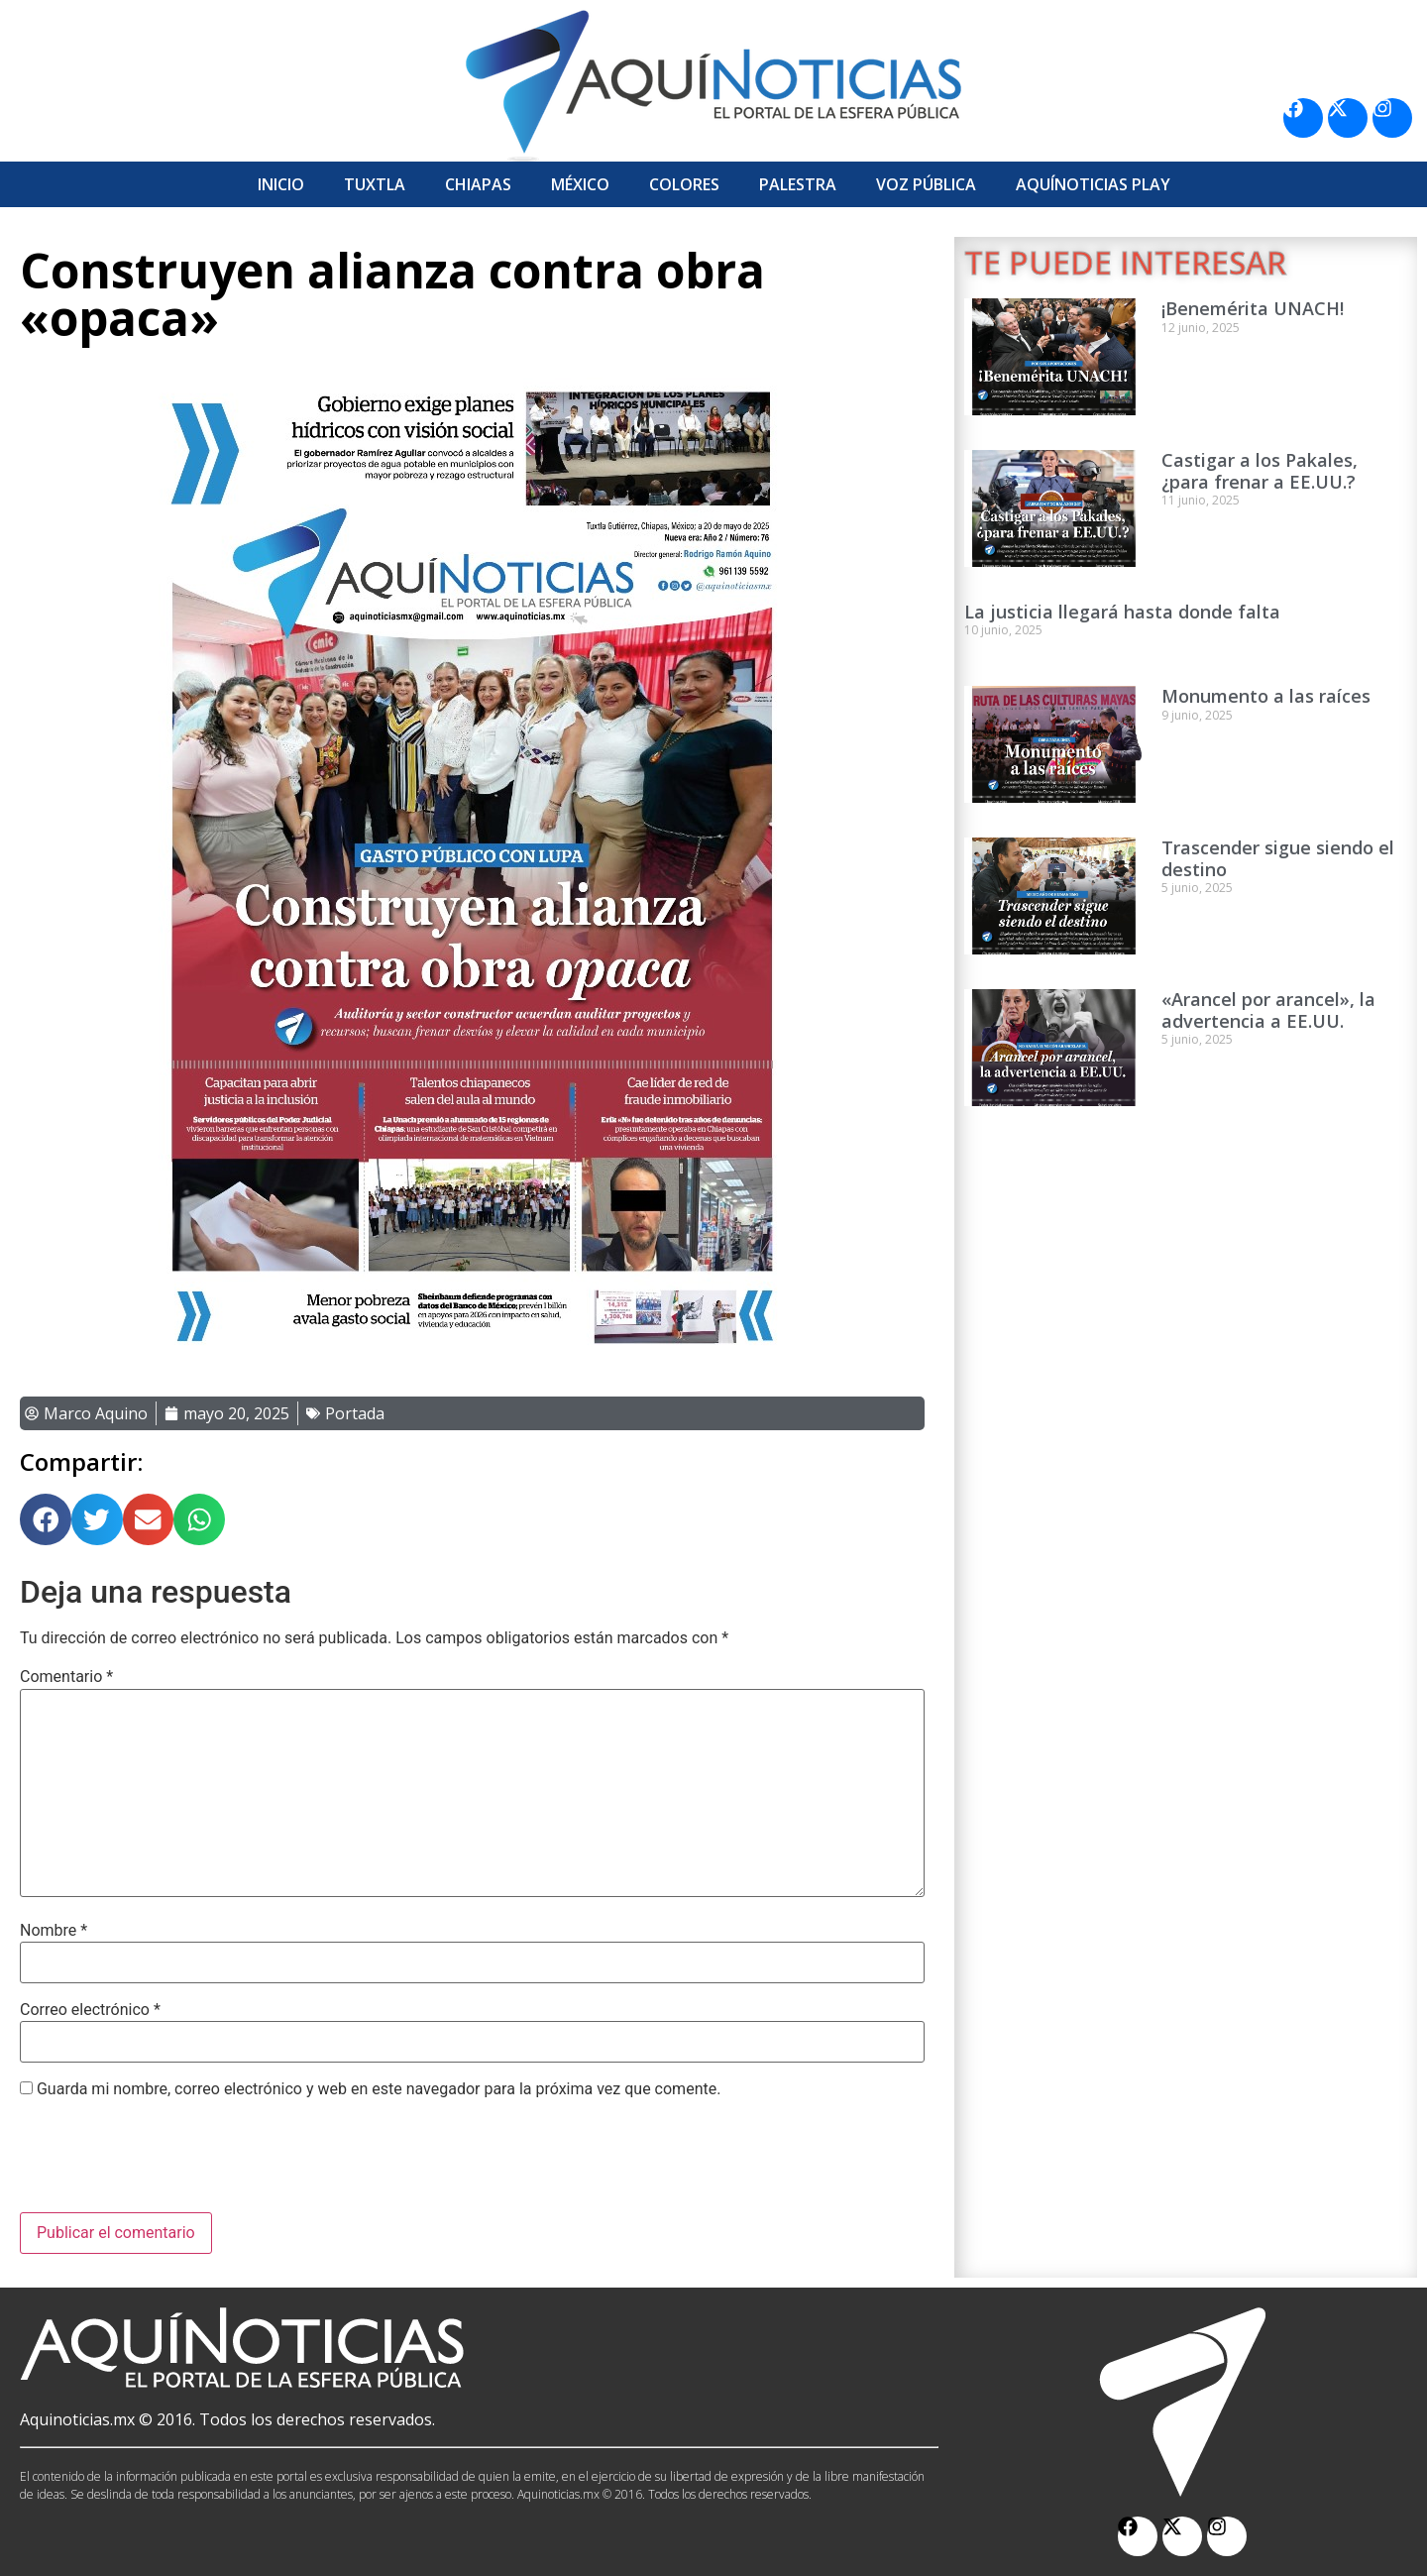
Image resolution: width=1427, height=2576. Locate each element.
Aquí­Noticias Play (1093, 184)
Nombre (53, 1931)
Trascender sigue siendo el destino (1277, 858)
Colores (684, 184)
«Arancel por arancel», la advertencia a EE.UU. (1268, 1010)
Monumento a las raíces (1266, 696)
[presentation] (170, 2163)
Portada (354, 1413)
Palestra (797, 184)
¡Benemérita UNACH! (1252, 308)
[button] (45, 1519)
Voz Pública (926, 184)
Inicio (281, 184)
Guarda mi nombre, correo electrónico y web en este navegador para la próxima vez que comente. (378, 2089)
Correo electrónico (90, 2010)
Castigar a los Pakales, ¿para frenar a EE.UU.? (1259, 471)
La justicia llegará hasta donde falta (1122, 611)
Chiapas (478, 184)
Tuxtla (374, 184)
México (580, 184)
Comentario (66, 1677)
